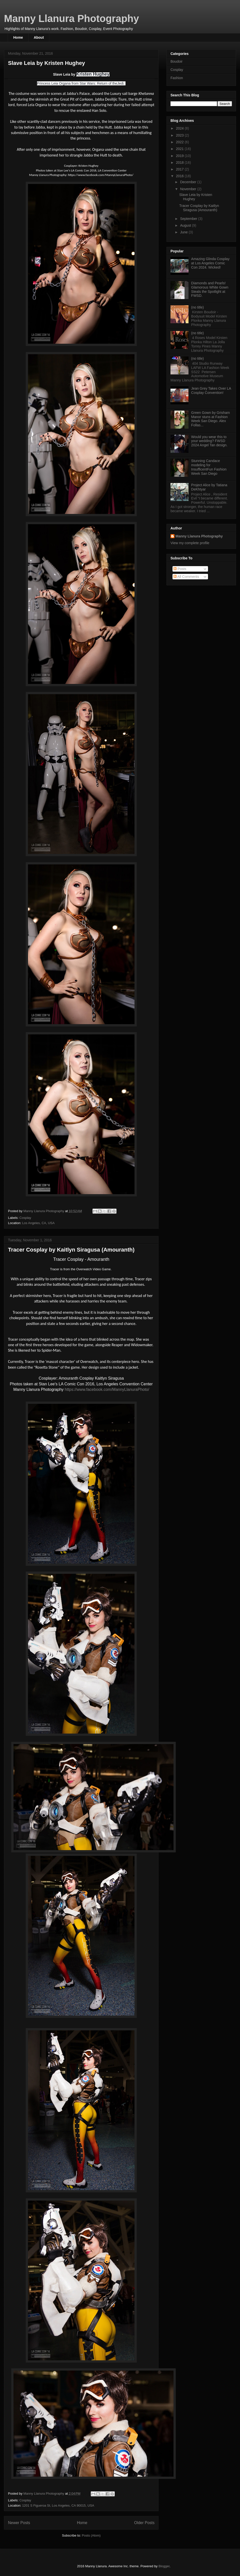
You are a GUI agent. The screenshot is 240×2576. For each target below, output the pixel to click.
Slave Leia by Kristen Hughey (46, 63)
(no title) (197, 307)
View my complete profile (189, 543)
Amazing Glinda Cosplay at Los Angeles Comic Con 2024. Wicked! (210, 263)
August (186, 225)
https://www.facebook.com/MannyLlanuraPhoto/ (107, 1389)
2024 (180, 128)
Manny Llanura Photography (71, 18)
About (39, 37)
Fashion (176, 78)
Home (18, 37)
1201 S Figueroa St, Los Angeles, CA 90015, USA (58, 2505)
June (184, 232)
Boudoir (176, 61)
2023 (180, 135)
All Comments (186, 577)
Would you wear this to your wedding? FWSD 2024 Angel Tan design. (209, 441)
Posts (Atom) (91, 2535)
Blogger (164, 2566)
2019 (180, 156)
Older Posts (144, 2523)
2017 (180, 169)
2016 (180, 176)
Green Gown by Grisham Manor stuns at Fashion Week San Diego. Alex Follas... (210, 419)
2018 (180, 162)
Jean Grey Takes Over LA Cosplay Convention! (211, 390)
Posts (180, 569)
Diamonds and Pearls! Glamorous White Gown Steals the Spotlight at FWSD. (209, 289)
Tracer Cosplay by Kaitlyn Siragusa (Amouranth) (71, 1250)
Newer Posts (19, 2523)
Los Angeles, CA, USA (38, 1223)
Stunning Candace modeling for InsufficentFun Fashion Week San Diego (208, 467)
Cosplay (25, 1218)
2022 (180, 142)
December (188, 182)
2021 (180, 149)
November (188, 189)
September (189, 219)
